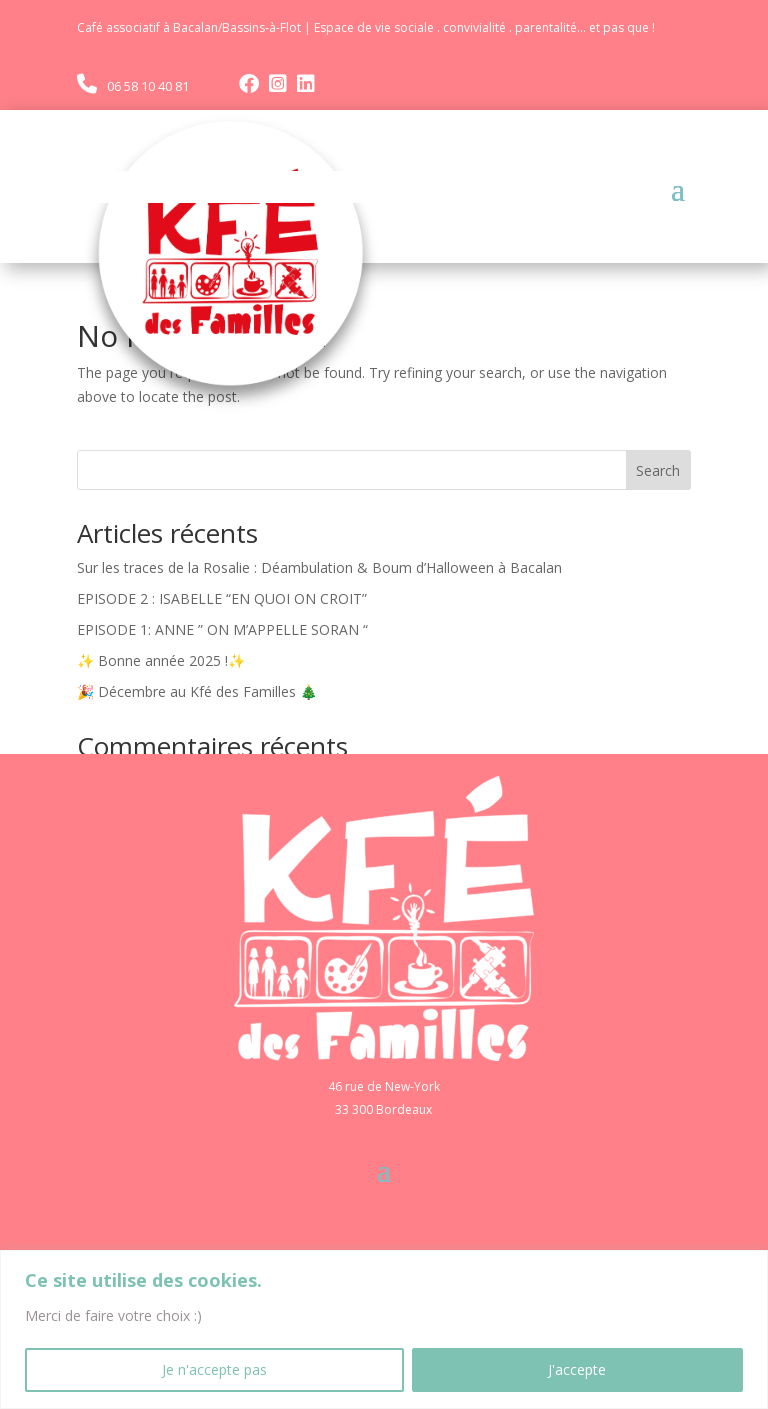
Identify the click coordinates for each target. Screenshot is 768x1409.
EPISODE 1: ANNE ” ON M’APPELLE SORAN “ (222, 629)
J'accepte (577, 1369)
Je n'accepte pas (214, 1369)
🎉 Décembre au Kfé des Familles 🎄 (197, 691)
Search (658, 470)
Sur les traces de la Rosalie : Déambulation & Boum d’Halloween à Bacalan (319, 567)
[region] (384, 1329)
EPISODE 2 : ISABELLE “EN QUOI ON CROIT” (222, 598)
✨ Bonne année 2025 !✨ (161, 660)
